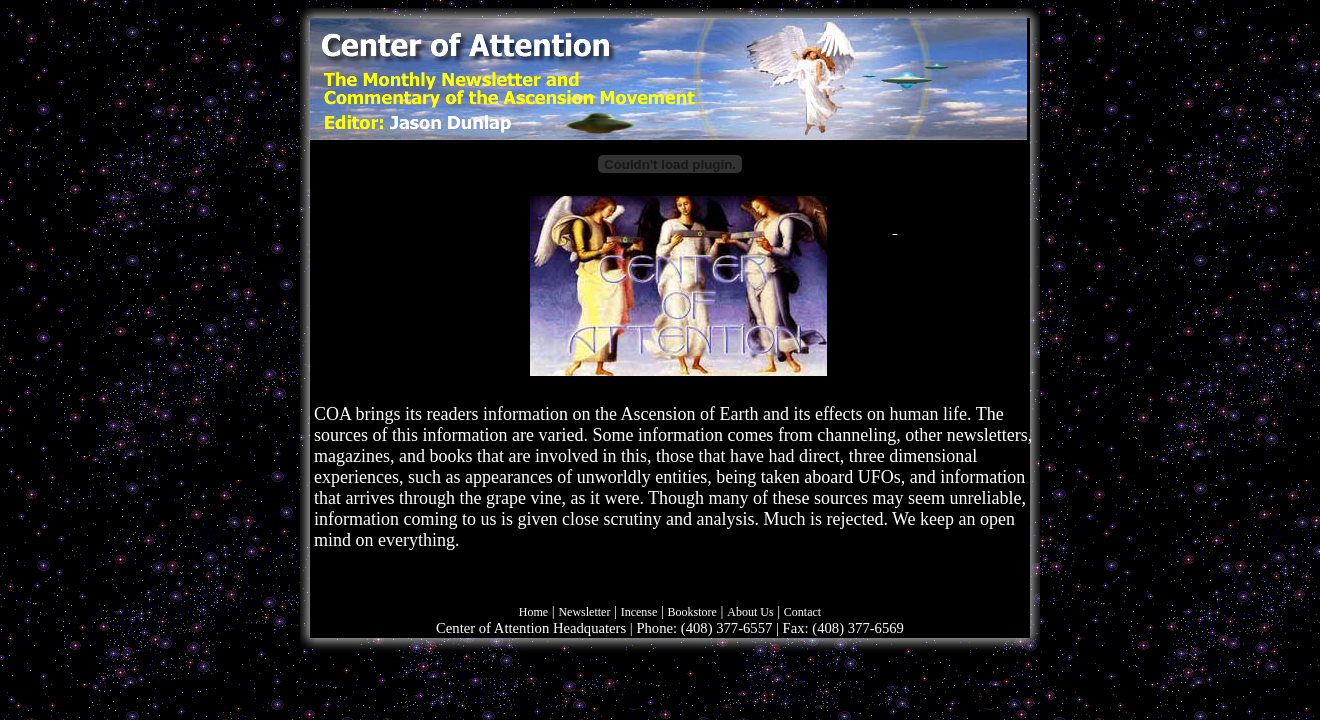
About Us (750, 612)
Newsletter (584, 612)
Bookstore (692, 612)
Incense (639, 612)
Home (533, 612)
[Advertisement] (1210, 330)
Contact (802, 612)
